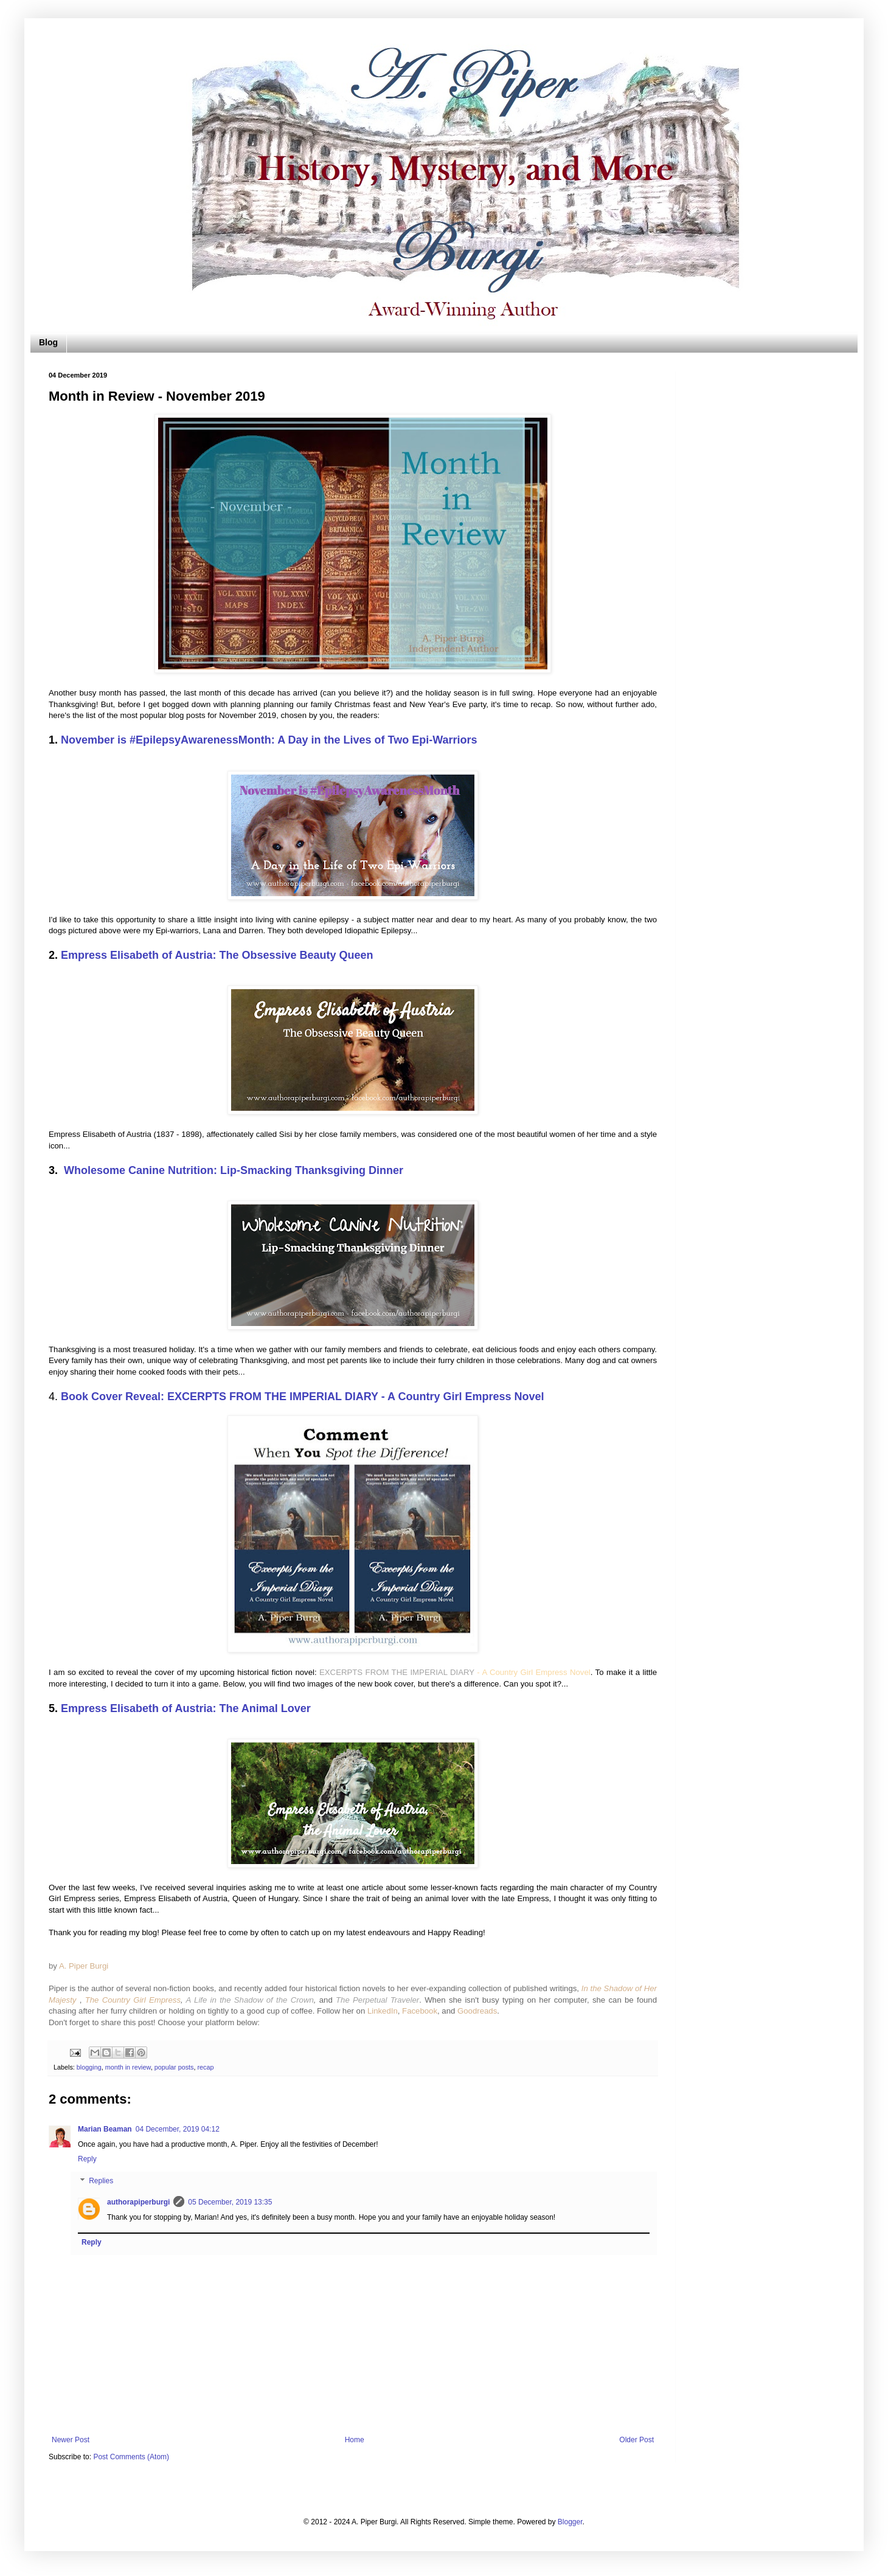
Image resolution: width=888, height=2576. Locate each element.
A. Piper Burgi (83, 1965)
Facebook (419, 2010)
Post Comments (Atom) (131, 2457)
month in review (128, 2067)
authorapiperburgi (138, 2202)
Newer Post (70, 2440)
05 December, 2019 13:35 (230, 2202)
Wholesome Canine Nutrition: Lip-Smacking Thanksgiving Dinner (233, 1170)
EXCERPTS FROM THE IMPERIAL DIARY (396, 1672)
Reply (87, 2159)
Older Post (636, 2440)
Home (354, 2440)
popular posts (174, 2067)
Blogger (570, 2522)
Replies (101, 2181)
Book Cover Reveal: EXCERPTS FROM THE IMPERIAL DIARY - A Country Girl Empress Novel (302, 1396)
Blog (48, 342)
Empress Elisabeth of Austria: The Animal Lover (186, 1708)
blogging (89, 2067)
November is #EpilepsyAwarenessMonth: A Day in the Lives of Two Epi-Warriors (269, 740)
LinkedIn (382, 2010)
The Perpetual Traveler (377, 2000)
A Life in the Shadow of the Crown (249, 2000)
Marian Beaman (105, 2129)
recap (206, 2067)
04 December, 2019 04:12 (178, 2129)
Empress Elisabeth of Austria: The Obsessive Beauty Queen (217, 955)
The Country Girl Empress (133, 2000)
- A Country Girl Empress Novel (532, 1672)
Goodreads (477, 2010)
